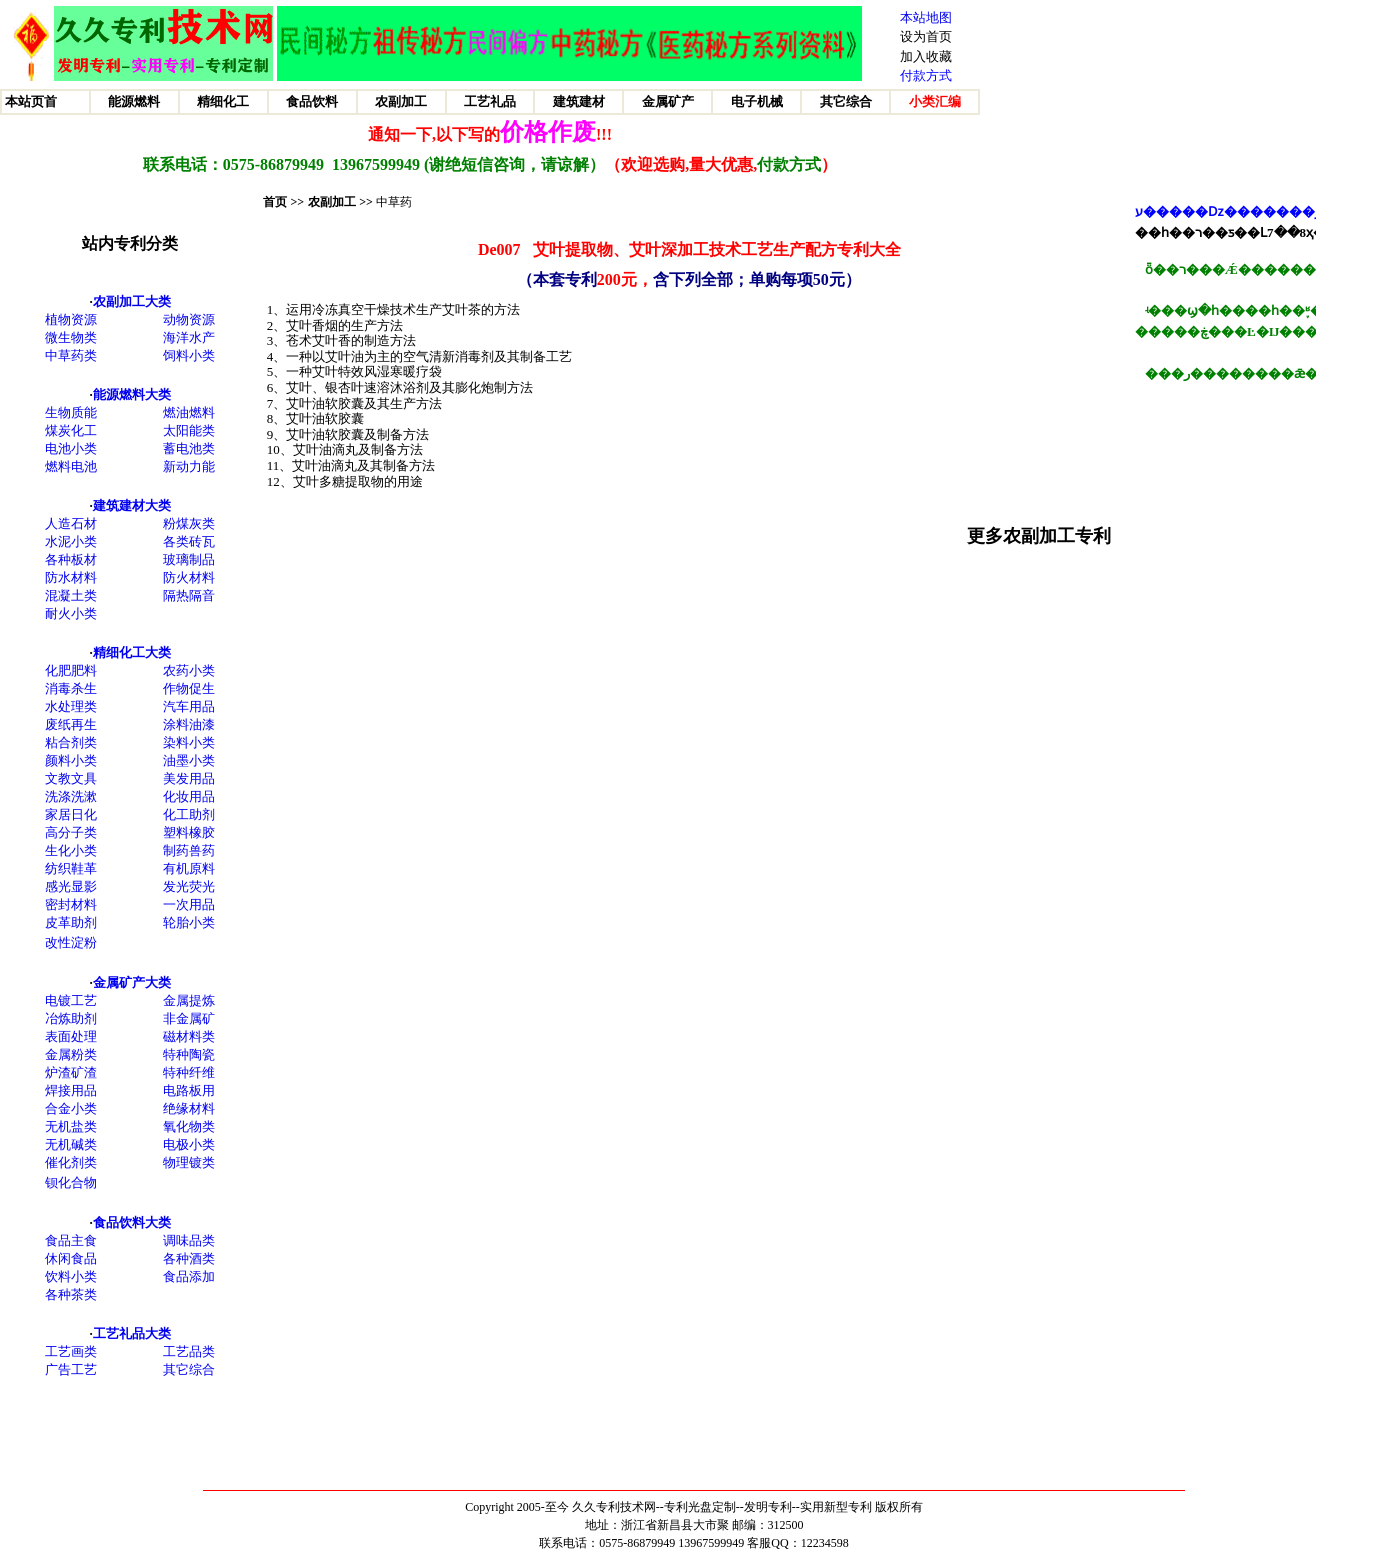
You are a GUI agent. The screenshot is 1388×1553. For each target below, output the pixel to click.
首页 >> (283, 202)
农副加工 (332, 202)
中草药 (394, 202)
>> (364, 202)
